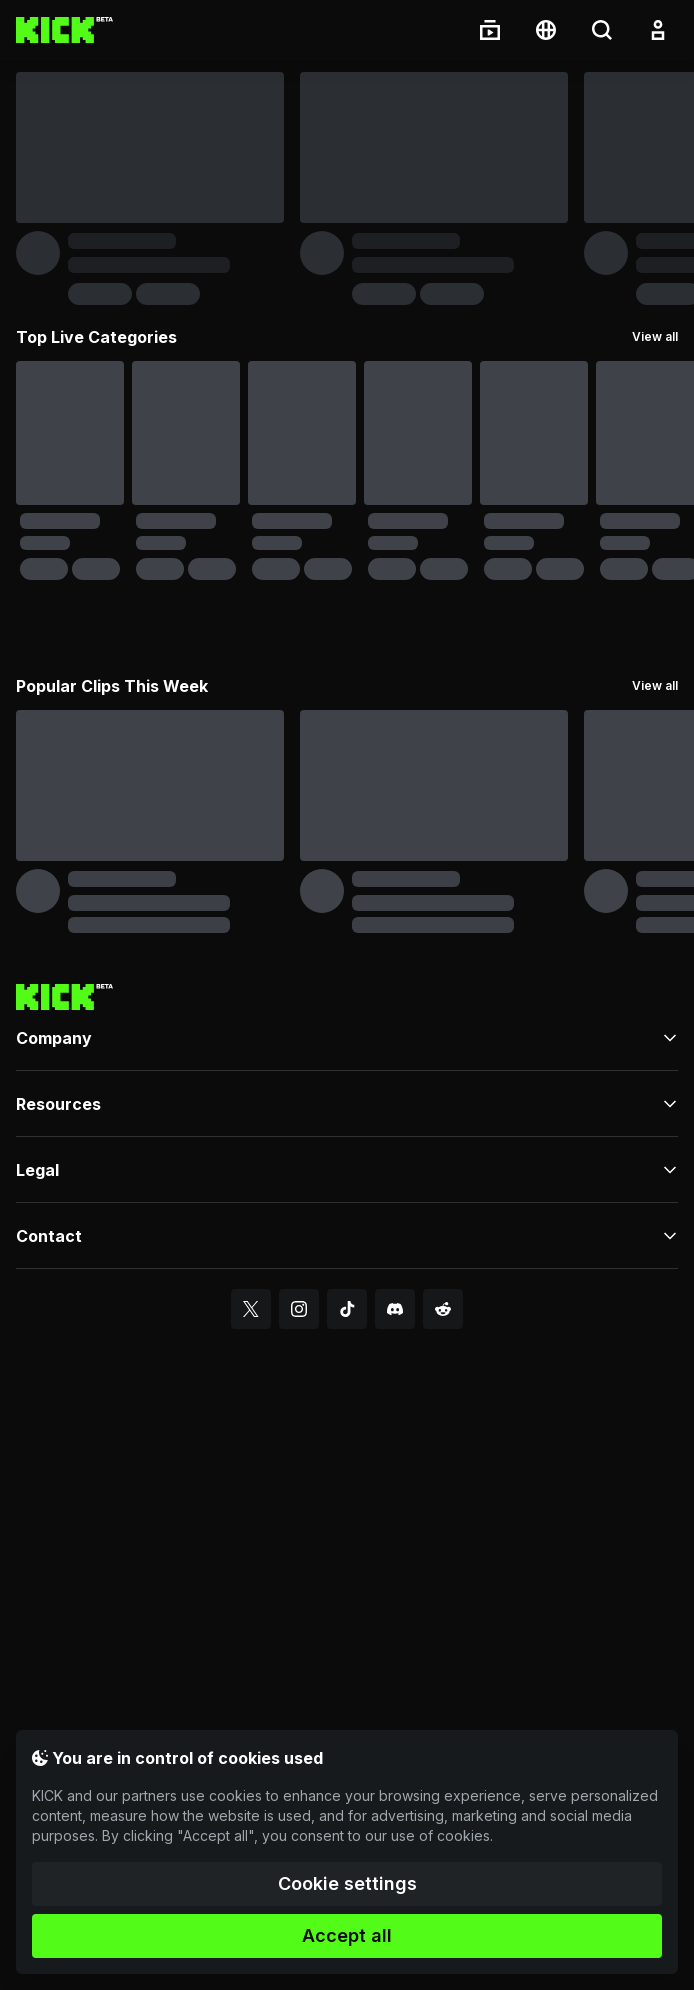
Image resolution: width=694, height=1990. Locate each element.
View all (655, 336)
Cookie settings (347, 1883)
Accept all (347, 1935)
